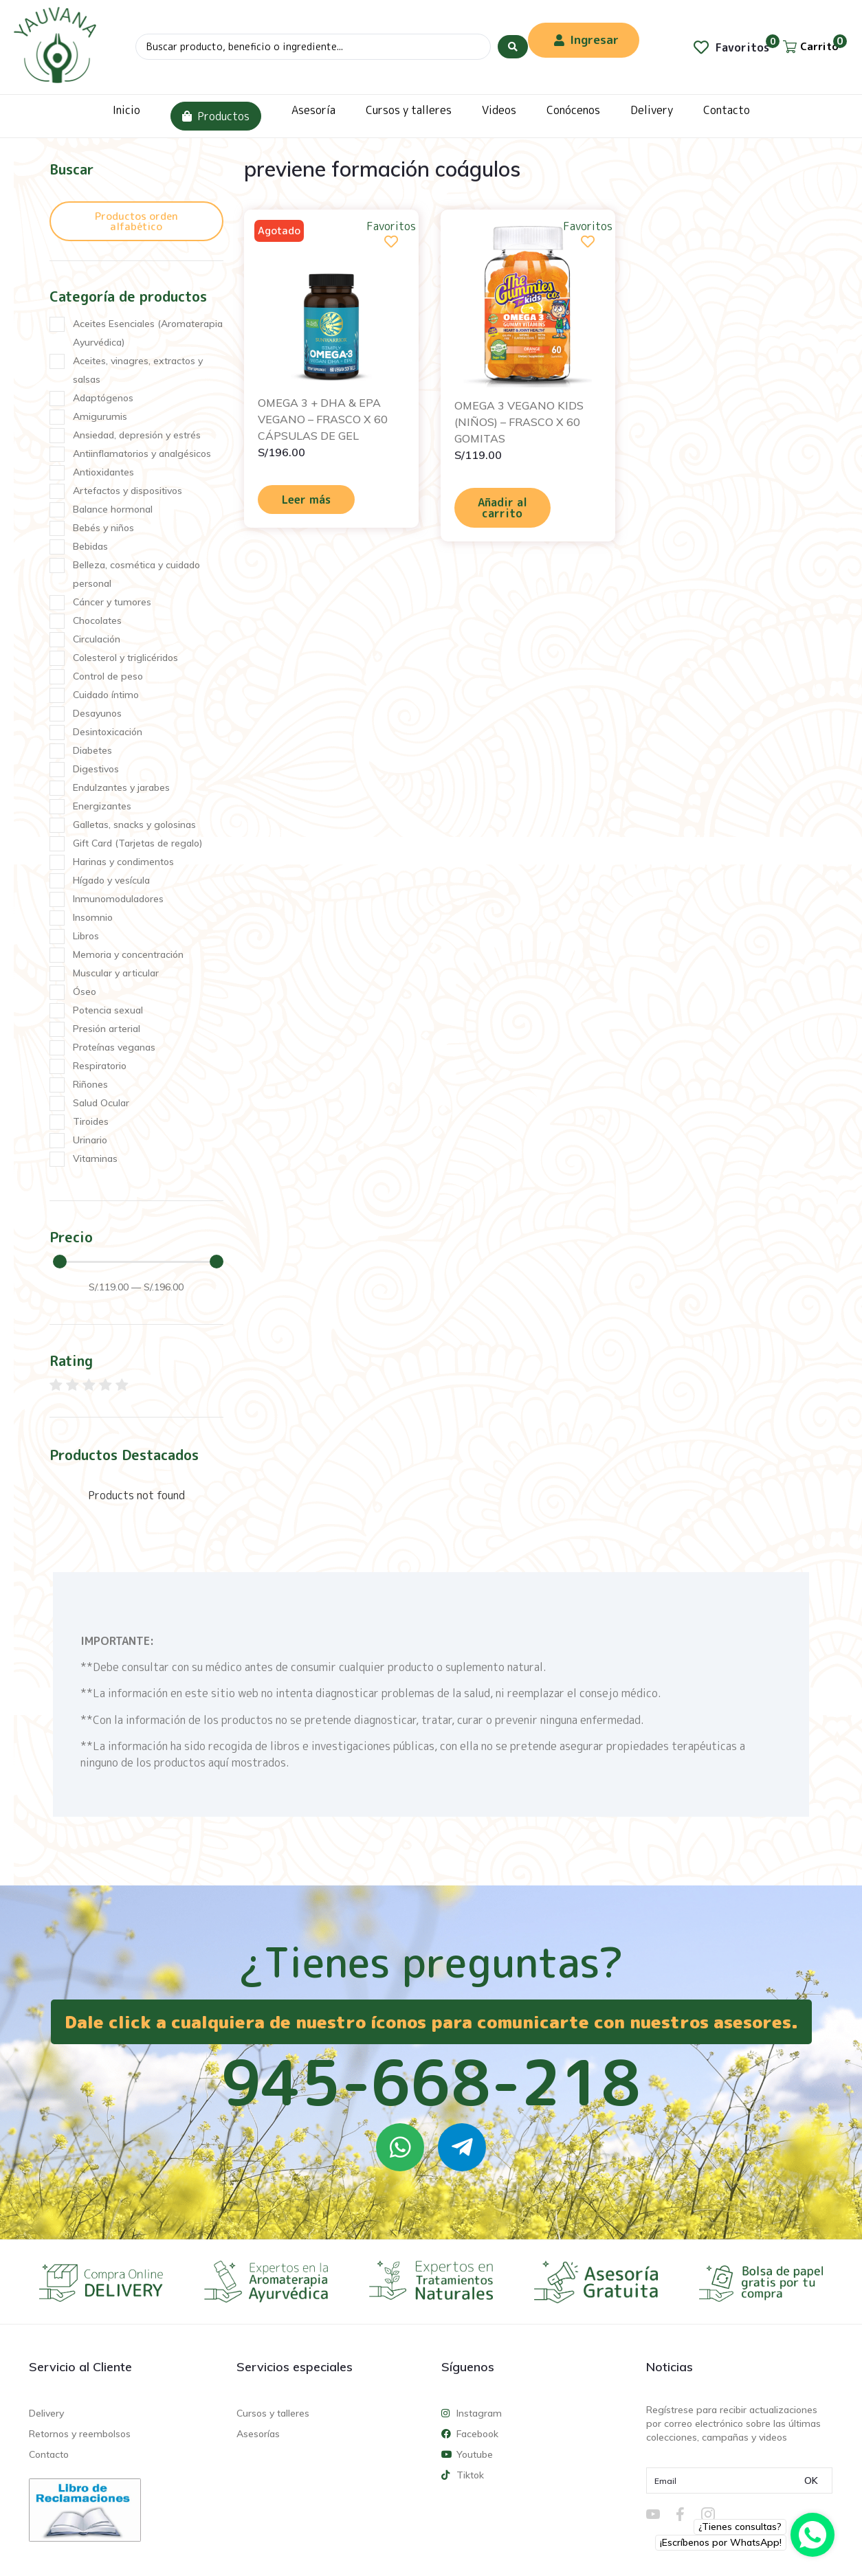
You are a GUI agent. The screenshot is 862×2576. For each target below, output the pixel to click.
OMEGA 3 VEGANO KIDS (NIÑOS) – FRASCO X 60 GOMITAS (519, 422)
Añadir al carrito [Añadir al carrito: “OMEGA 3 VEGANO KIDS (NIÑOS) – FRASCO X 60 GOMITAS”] (502, 508)
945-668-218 (431, 2082)
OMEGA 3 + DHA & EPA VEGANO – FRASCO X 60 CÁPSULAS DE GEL (323, 419)
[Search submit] (513, 46)
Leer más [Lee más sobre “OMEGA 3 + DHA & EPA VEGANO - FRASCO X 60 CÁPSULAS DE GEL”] (306, 499)
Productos (216, 116)
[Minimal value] (138, 1261)
